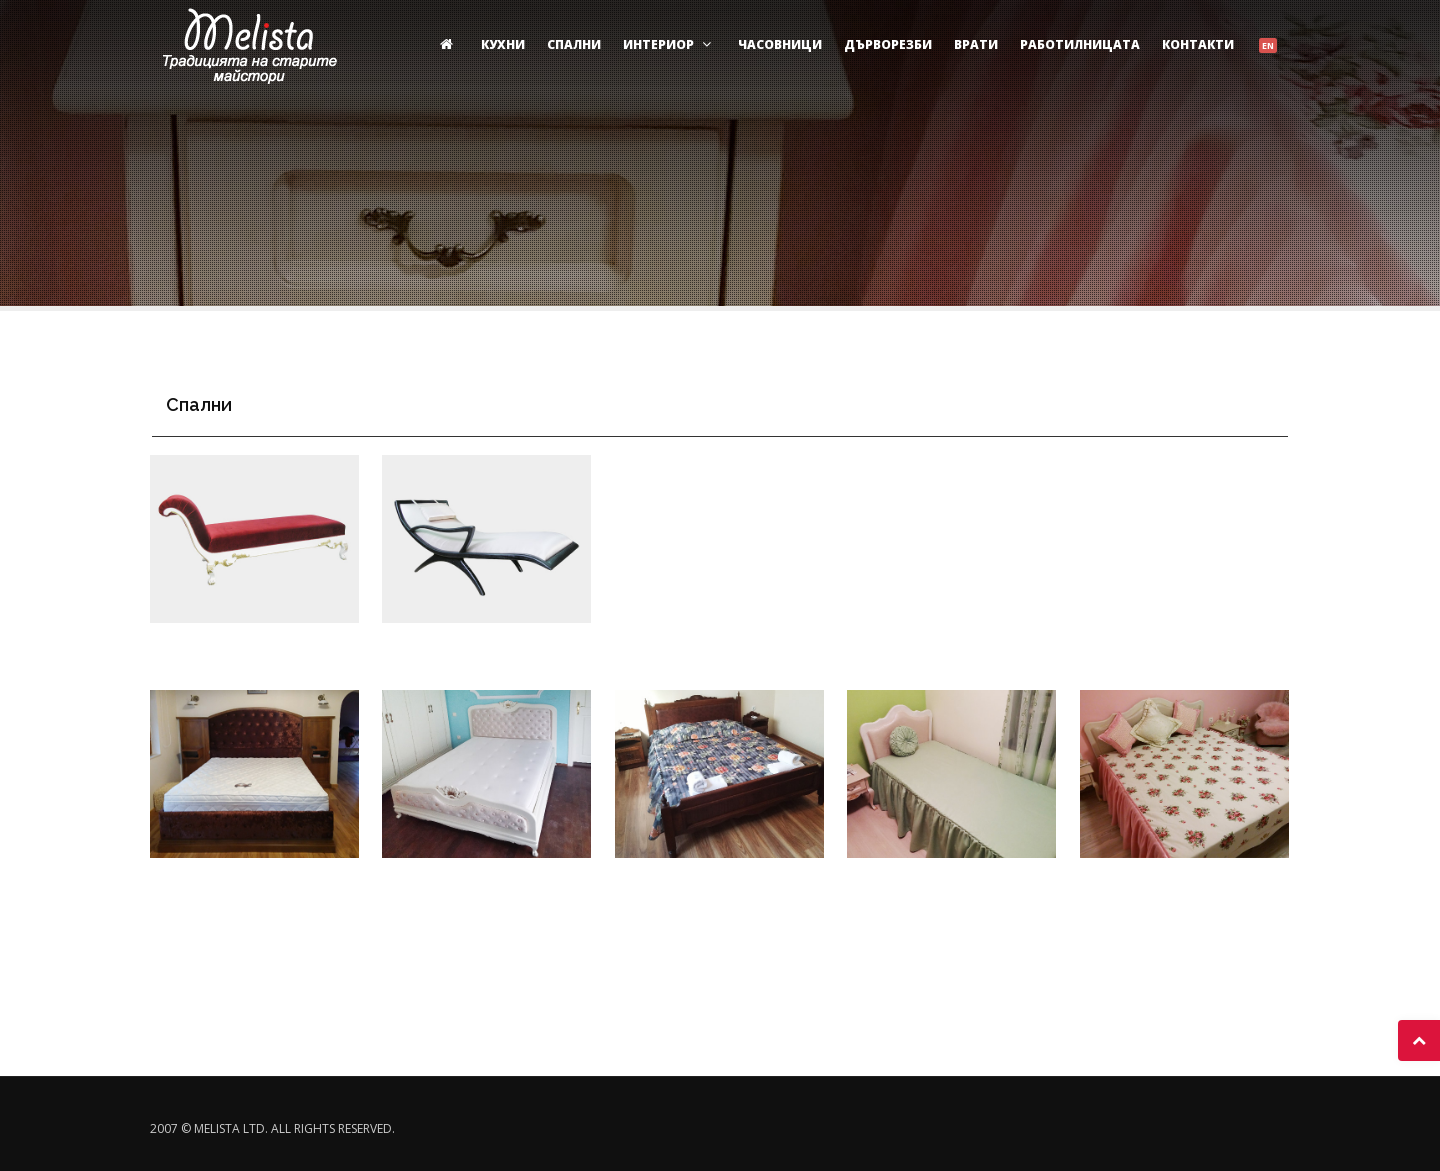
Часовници (780, 44)
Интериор (669, 44)
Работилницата (1080, 44)
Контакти (1198, 44)
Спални (574, 44)
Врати (976, 44)
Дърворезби (888, 44)
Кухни (503, 44)
